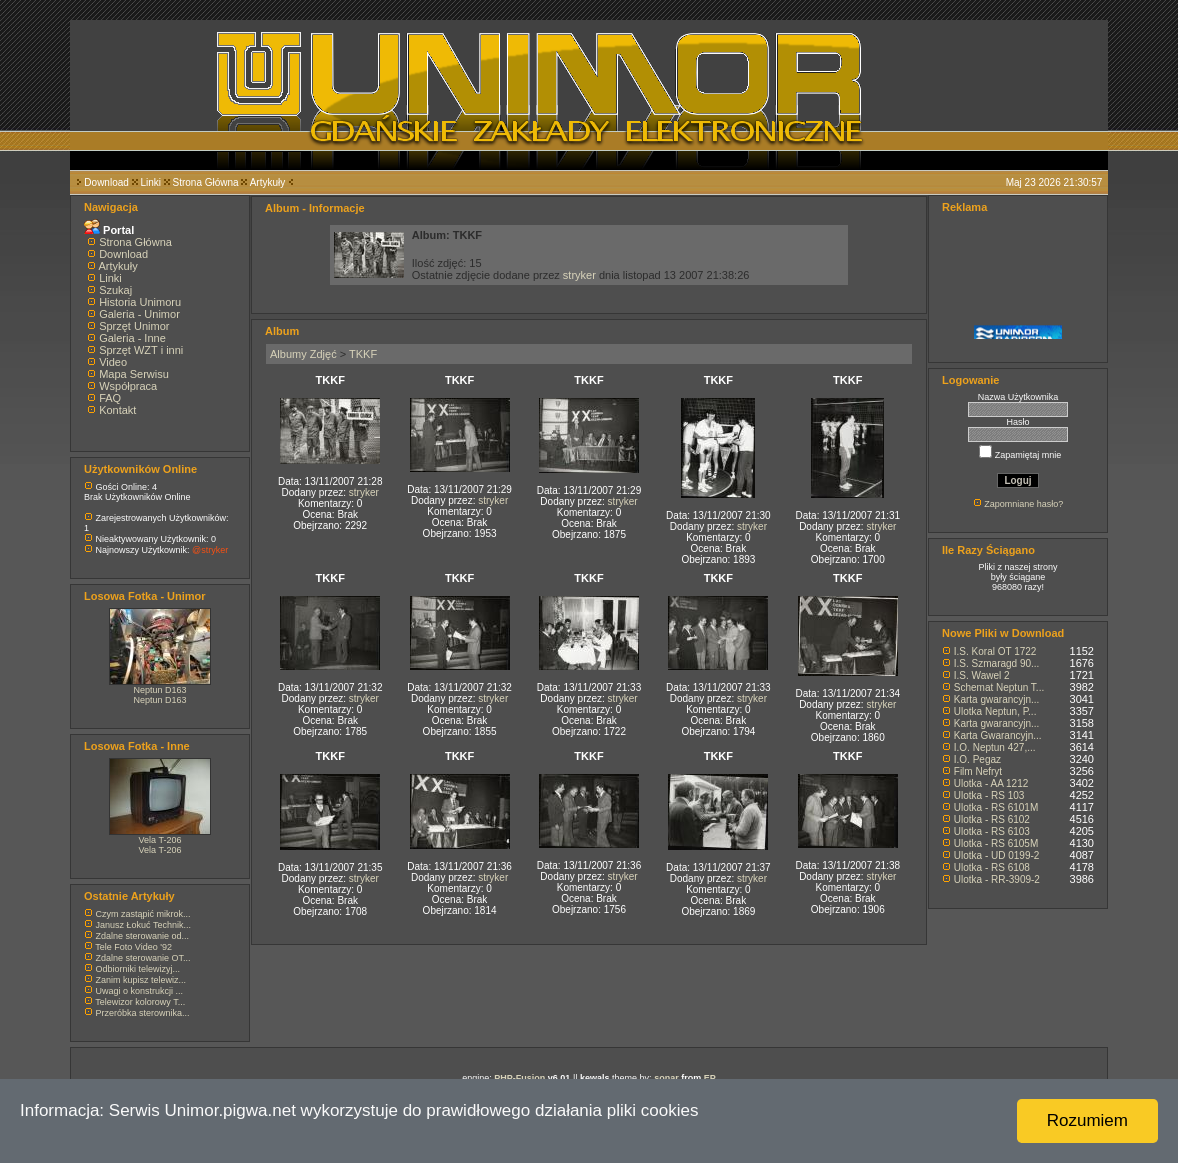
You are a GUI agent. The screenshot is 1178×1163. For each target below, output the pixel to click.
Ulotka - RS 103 (989, 795)
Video (113, 362)
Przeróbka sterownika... (143, 1013)
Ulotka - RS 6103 (992, 831)
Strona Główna (206, 182)
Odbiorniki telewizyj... (138, 969)
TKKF (363, 354)
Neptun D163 (159, 690)
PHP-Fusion (519, 1078)
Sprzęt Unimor (134, 326)
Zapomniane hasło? (1023, 504)
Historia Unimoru (140, 302)
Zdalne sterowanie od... (143, 936)
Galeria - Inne (132, 338)
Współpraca (128, 386)
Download (106, 182)
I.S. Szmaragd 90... (997, 663)
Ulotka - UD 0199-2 (997, 855)
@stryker (210, 550)
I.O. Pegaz (977, 759)
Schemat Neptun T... (999, 687)
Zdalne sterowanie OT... (143, 958)
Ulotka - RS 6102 (992, 819)
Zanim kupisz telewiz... (141, 980)
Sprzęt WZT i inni (141, 350)
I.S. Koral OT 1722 (995, 651)
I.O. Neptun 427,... (995, 747)
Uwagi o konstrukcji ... (140, 991)
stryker (579, 275)
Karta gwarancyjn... (997, 699)
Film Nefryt (978, 771)
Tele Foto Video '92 (133, 947)
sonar (666, 1078)
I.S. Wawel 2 (982, 675)
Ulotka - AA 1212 (991, 783)
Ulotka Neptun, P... (995, 711)
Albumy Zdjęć (303, 354)
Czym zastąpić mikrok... (143, 914)
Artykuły (268, 182)
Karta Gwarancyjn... (998, 735)
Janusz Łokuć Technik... (143, 925)
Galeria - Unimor (139, 314)
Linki (150, 182)
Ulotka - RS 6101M (996, 807)
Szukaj (115, 290)
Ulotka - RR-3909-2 (997, 879)
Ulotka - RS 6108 (992, 867)
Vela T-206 (160, 840)
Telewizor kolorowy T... (140, 1002)
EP (710, 1078)
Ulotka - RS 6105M (996, 843)
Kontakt (117, 410)
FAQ (110, 398)
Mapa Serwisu (134, 374)
